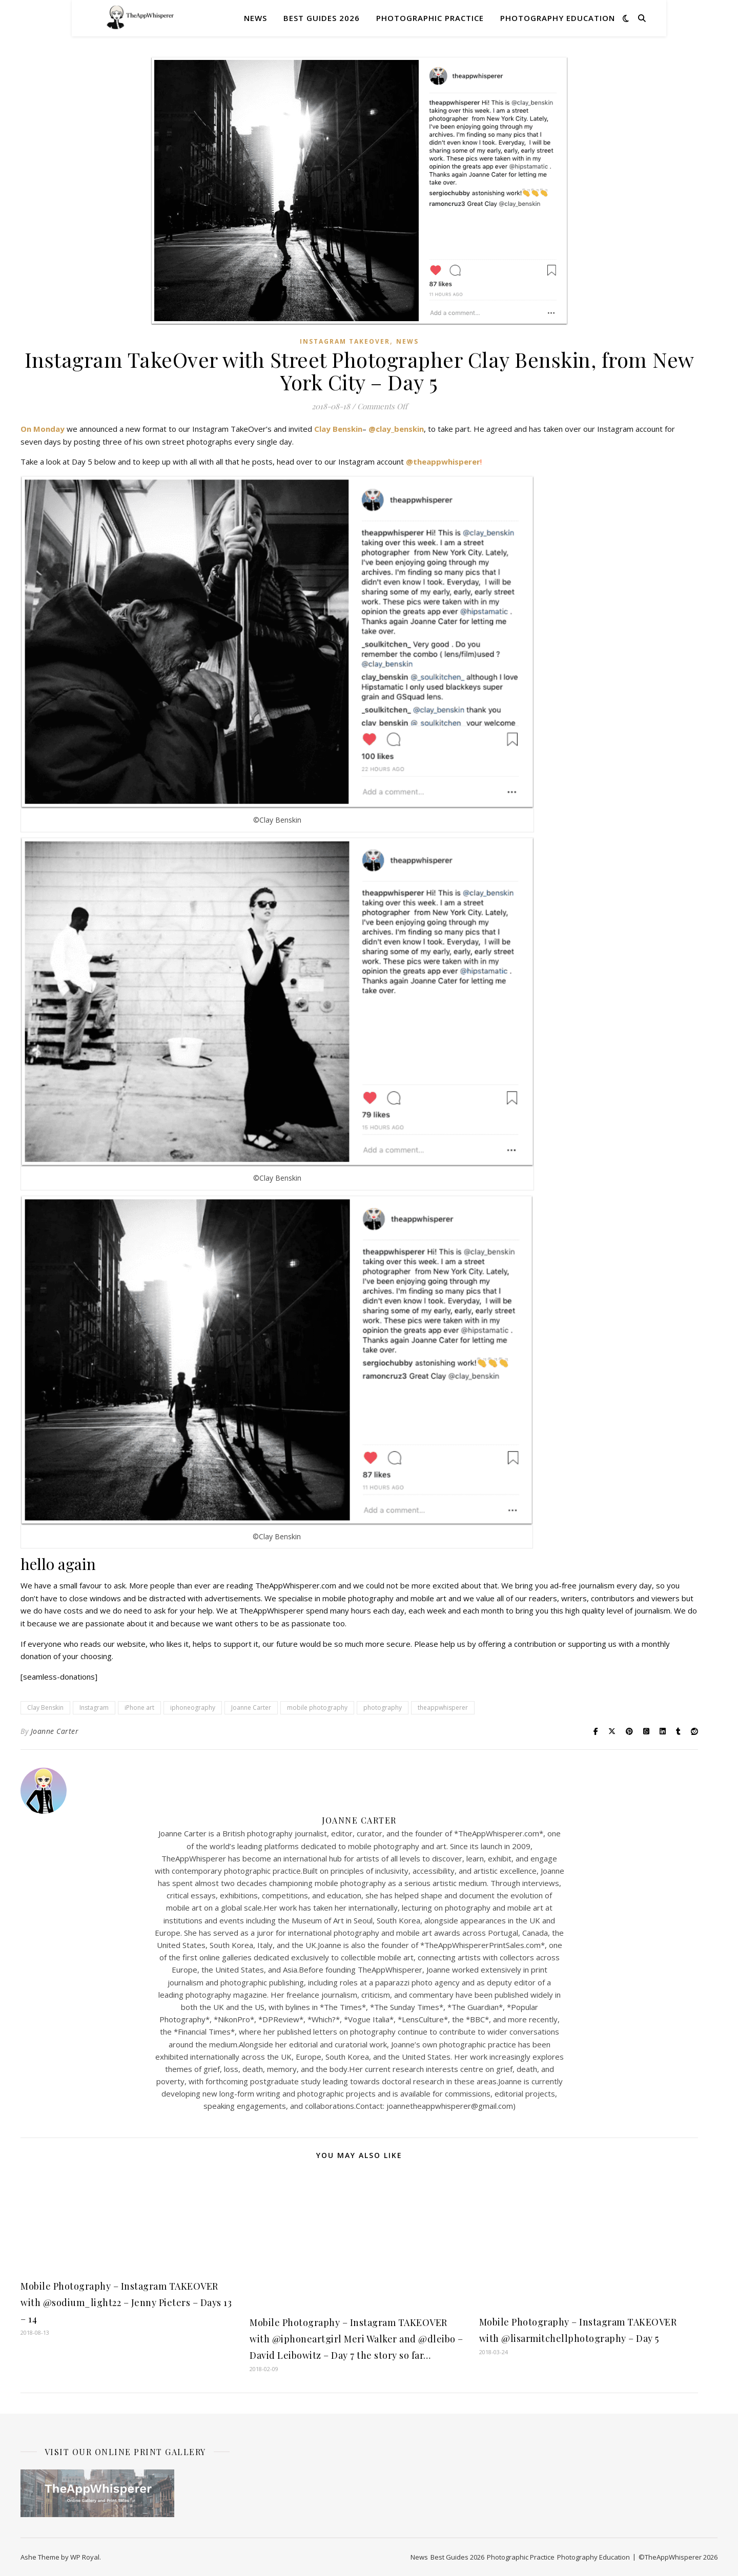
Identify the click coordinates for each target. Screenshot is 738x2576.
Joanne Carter (251, 1707)
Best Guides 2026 (321, 18)
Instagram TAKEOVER (345, 341)
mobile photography (317, 1707)
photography (382, 1707)
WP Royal (84, 2557)
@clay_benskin (396, 429)
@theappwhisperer (443, 461)
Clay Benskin (338, 429)
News (255, 18)
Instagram (94, 1707)
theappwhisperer (443, 1707)
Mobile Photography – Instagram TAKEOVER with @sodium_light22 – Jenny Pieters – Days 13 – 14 (126, 2302)
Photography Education (557, 18)
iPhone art (139, 1707)
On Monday (43, 429)
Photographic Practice (430, 18)
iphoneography (192, 1707)
